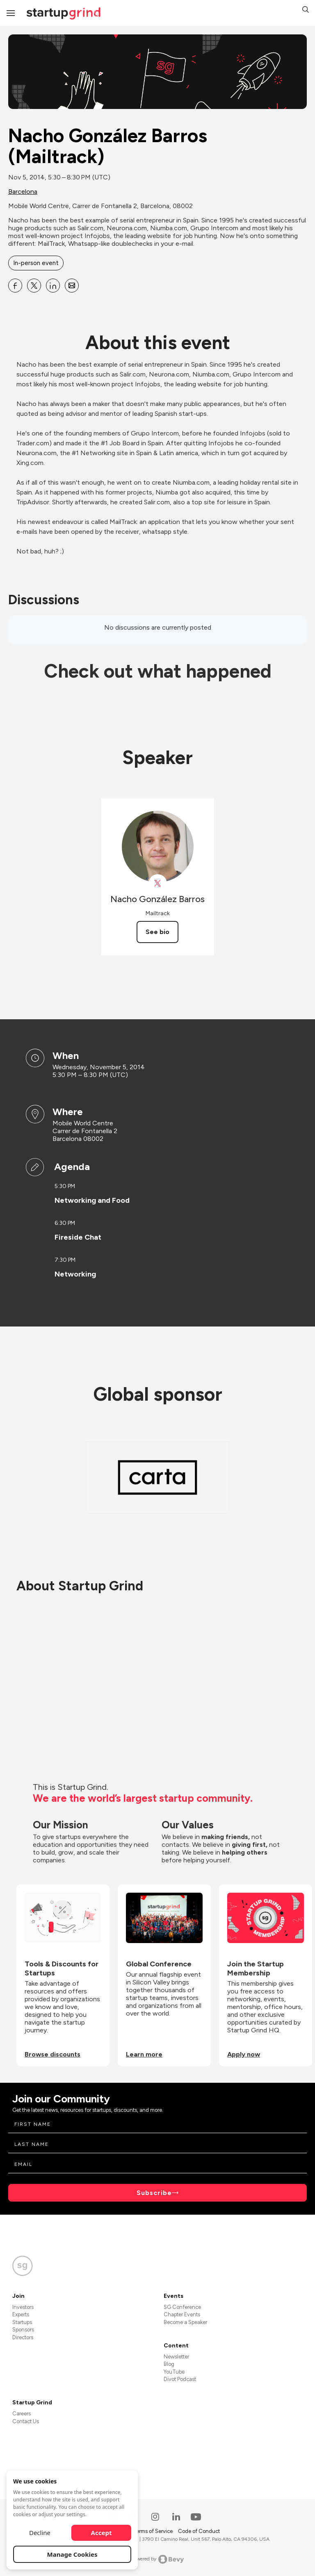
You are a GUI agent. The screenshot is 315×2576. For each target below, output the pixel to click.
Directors (22, 2337)
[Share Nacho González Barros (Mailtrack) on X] (34, 286)
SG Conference (182, 2307)
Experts (20, 2314)
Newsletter (176, 2357)
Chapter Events (182, 2314)
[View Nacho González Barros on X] (157, 883)
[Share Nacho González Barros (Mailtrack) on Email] (71, 286)
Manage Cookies (72, 2554)
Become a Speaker (185, 2322)
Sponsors (23, 2330)
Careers (21, 2413)
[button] (305, 10)
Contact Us (25, 2421)
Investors (23, 2307)
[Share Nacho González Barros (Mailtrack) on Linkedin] (52, 286)
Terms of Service (153, 2531)
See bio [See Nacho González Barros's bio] (157, 932)
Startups (22, 2322)
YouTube (174, 2372)
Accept (101, 2532)
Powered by (157, 2559)
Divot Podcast (180, 2379)
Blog (169, 2364)
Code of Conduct (199, 2531)
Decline (39, 2532)
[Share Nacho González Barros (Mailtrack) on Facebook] (15, 286)
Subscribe (154, 2193)
